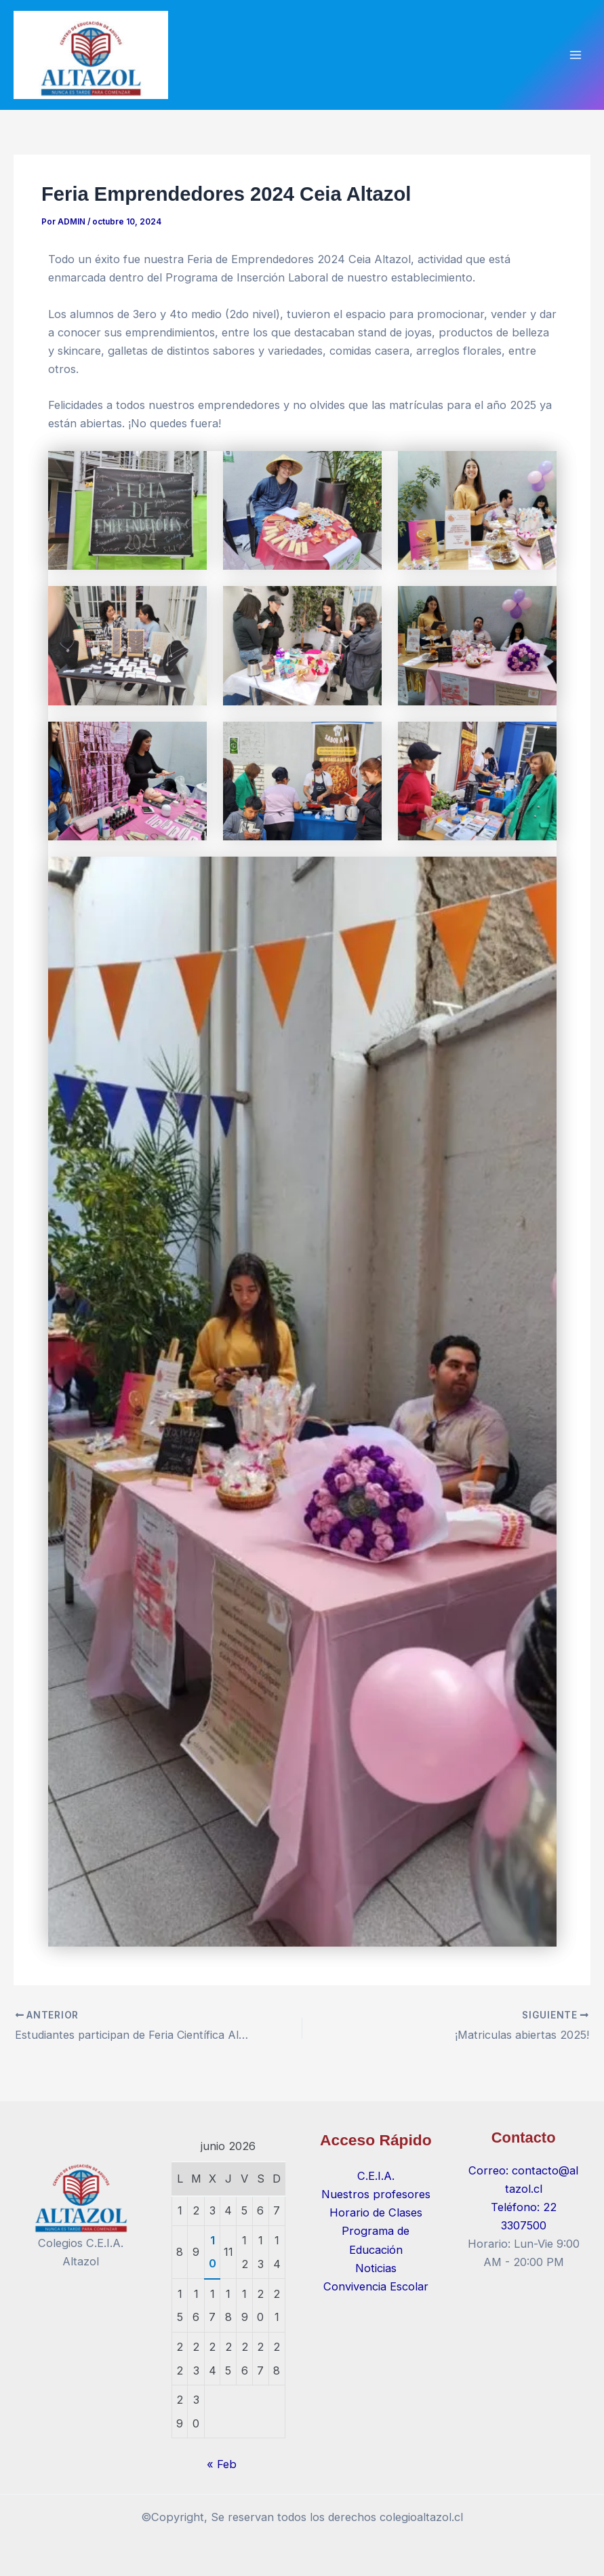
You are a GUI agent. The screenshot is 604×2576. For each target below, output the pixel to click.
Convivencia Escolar (375, 2286)
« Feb (222, 2464)
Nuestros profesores (375, 2194)
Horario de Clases (375, 2212)
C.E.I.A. (376, 2176)
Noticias (376, 2268)
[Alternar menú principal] (575, 58)
